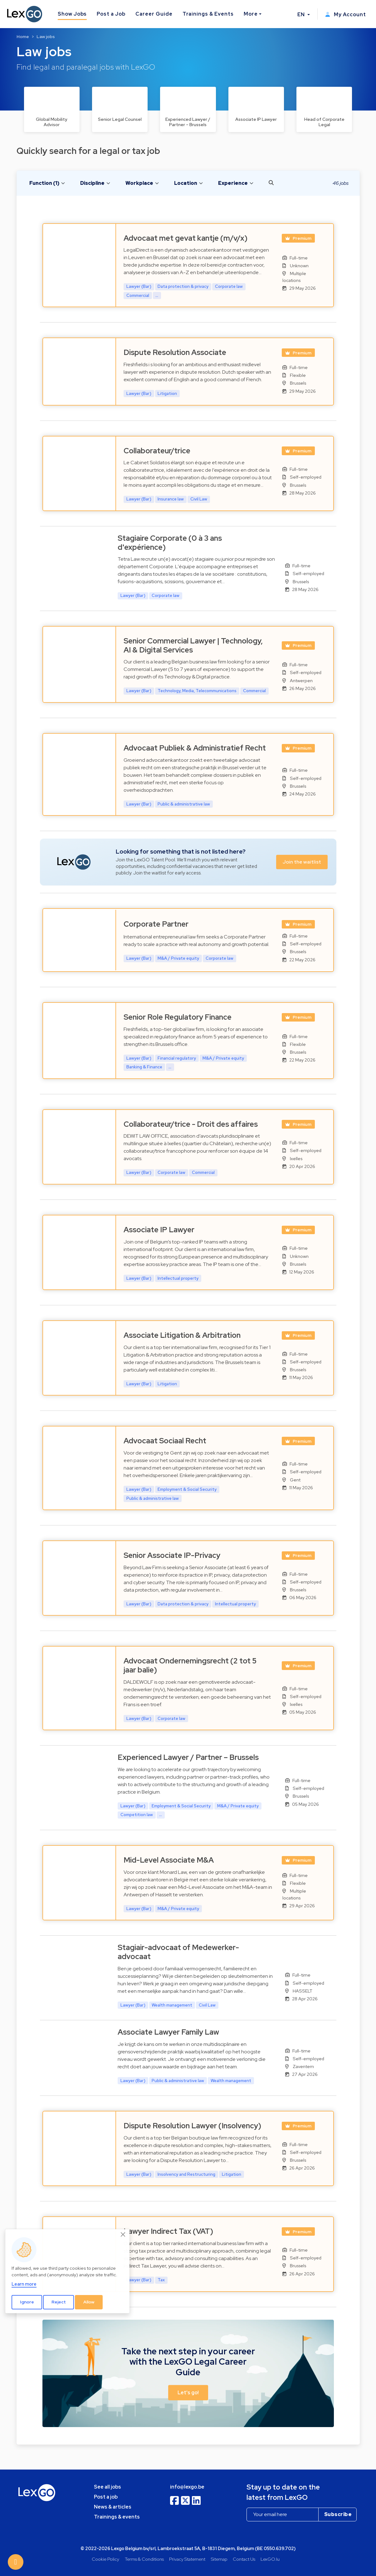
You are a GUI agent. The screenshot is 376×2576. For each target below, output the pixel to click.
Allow (89, 2302)
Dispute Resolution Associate (175, 352)
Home (23, 36)
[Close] (123, 2234)
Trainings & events (117, 2517)
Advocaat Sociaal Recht (165, 1441)
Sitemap (219, 2559)
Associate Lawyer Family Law (168, 2032)
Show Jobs (72, 14)
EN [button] (301, 14)
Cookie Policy (105, 2559)
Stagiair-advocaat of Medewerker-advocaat (178, 1952)
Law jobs (46, 36)
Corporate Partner (156, 924)
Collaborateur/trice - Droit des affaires (191, 1124)
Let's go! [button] (188, 2392)
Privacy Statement (187, 2559)
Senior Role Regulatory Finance (178, 1017)
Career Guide (154, 14)
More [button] (251, 14)
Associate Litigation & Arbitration (182, 1335)
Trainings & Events (208, 14)
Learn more (24, 2284)
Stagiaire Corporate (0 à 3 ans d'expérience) (170, 542)
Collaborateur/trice (157, 451)
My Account (345, 14)
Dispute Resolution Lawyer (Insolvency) (192, 2125)
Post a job (106, 2497)
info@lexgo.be (187, 2487)
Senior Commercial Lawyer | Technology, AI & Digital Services (193, 645)
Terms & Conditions (144, 2559)
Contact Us (244, 2559)
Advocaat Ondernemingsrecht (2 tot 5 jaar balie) (190, 1665)
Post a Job (111, 14)
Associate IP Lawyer (159, 1229)
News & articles (112, 2507)
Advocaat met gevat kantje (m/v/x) (185, 238)
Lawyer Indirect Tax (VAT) (168, 2231)
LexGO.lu (270, 2559)
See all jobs (107, 2487)
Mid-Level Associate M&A (169, 1860)
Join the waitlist (302, 862)
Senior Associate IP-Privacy (172, 1555)
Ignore (27, 2302)
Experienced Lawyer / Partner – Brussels (188, 1757)
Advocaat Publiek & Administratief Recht (195, 748)
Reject (58, 2302)
